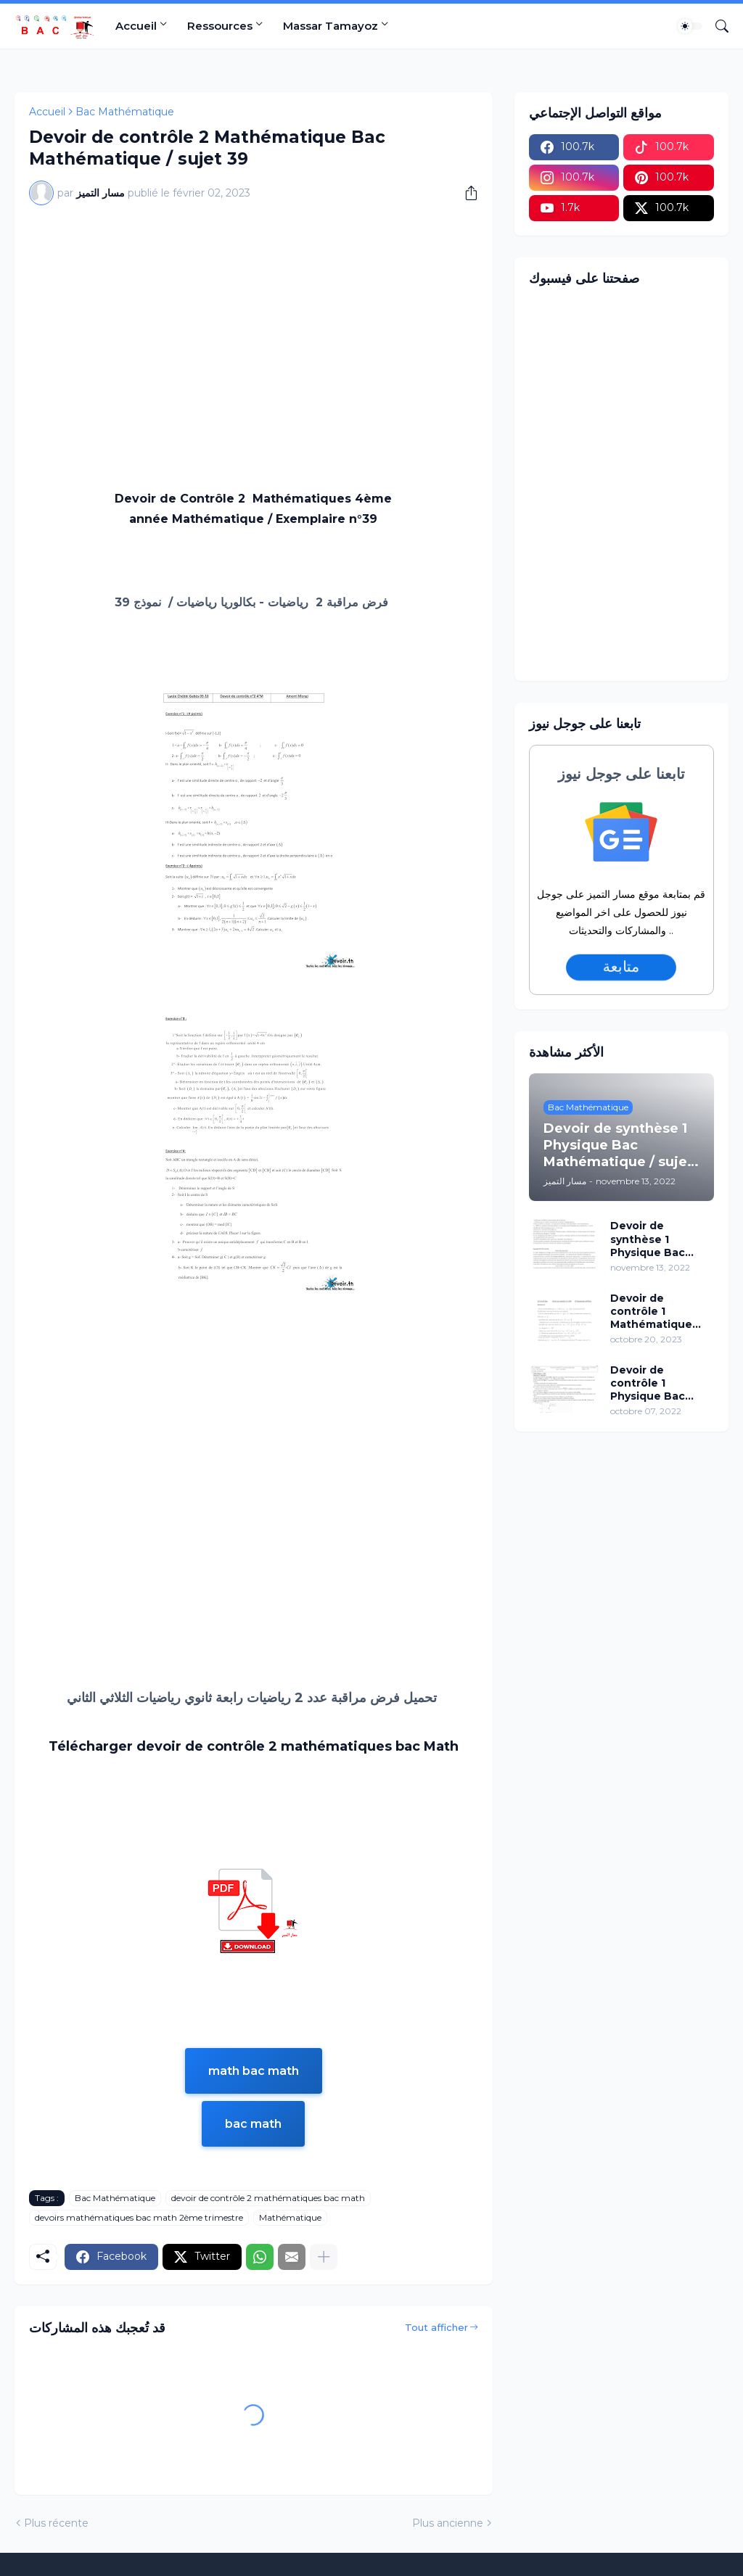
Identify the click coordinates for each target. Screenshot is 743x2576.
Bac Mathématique (124, 112)
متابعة (621, 966)
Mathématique (290, 2217)
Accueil (136, 26)
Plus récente (56, 2523)
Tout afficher (436, 2327)
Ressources (220, 26)
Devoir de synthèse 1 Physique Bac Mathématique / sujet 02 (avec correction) (654, 1239)
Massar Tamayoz (330, 26)
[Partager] (465, 193)
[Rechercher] (716, 26)
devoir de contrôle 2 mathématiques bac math (268, 2197)
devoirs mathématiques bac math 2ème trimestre (139, 2217)
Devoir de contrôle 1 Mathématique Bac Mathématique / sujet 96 (654, 1312)
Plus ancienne (447, 2523)
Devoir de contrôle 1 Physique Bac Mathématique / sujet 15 (654, 1383)
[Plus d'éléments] (323, 2257)
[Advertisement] (253, 324)
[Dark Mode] (690, 26)
